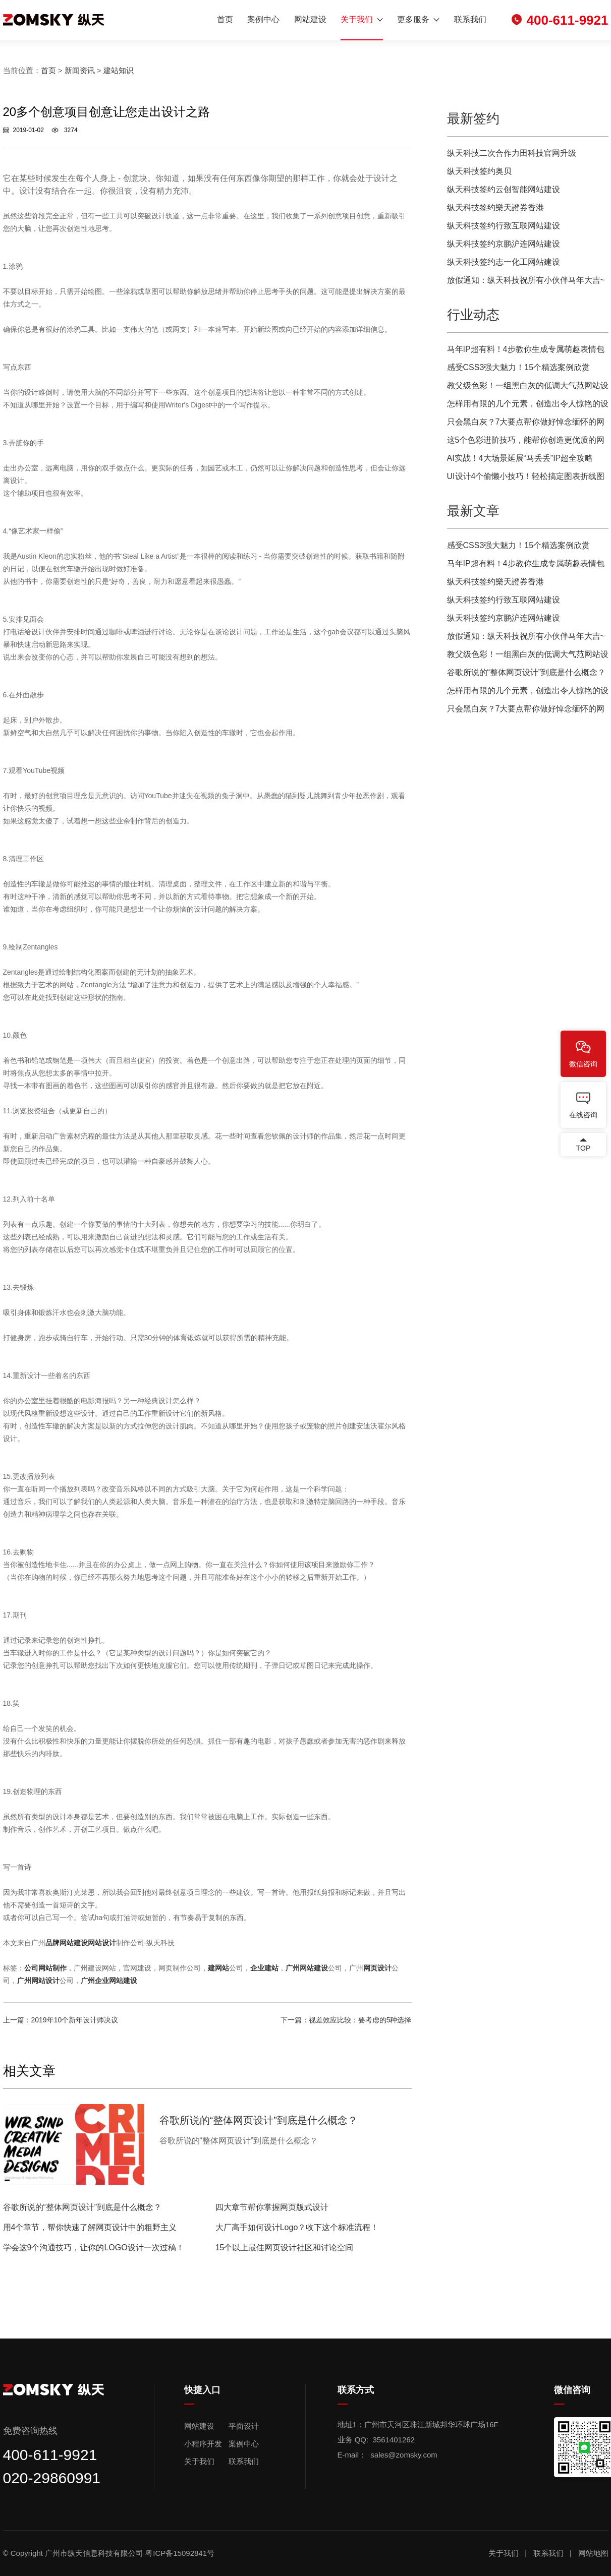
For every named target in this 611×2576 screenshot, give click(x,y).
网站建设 (310, 19)
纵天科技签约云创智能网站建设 (503, 189)
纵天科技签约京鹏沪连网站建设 (503, 243)
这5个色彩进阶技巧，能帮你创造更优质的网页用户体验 (526, 442)
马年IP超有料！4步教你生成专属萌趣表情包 (525, 349)
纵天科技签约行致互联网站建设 (503, 225)
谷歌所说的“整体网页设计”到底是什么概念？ (82, 2207)
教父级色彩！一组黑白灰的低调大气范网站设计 (527, 388)
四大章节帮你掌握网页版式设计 (271, 2207)
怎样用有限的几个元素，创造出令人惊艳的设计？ (527, 406)
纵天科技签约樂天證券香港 (495, 207)
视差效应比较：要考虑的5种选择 (360, 2020)
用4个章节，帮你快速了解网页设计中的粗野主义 (90, 2227)
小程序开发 (203, 2443)
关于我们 (357, 19)
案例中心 (263, 19)
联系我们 (470, 19)
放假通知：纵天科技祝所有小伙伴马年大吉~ (526, 280)
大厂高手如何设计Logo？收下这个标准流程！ (297, 2227)
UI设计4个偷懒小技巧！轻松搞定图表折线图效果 (526, 479)
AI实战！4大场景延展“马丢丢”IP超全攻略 (520, 458)
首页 (225, 19)
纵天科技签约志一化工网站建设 (503, 262)
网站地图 (593, 2553)
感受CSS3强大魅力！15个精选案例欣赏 (518, 367)
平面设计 (244, 2426)
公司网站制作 (45, 1968)
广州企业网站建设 (109, 1980)
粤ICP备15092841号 (180, 2553)
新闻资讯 (80, 70)
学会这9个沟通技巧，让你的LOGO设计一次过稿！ (93, 2247)
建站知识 (118, 70)
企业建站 (264, 1968)
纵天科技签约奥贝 (479, 171)
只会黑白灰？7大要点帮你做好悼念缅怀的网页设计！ (526, 424)
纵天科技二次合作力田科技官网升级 (511, 153)
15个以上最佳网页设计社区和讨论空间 (284, 2247)
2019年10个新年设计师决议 (75, 2020)
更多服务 (413, 19)
